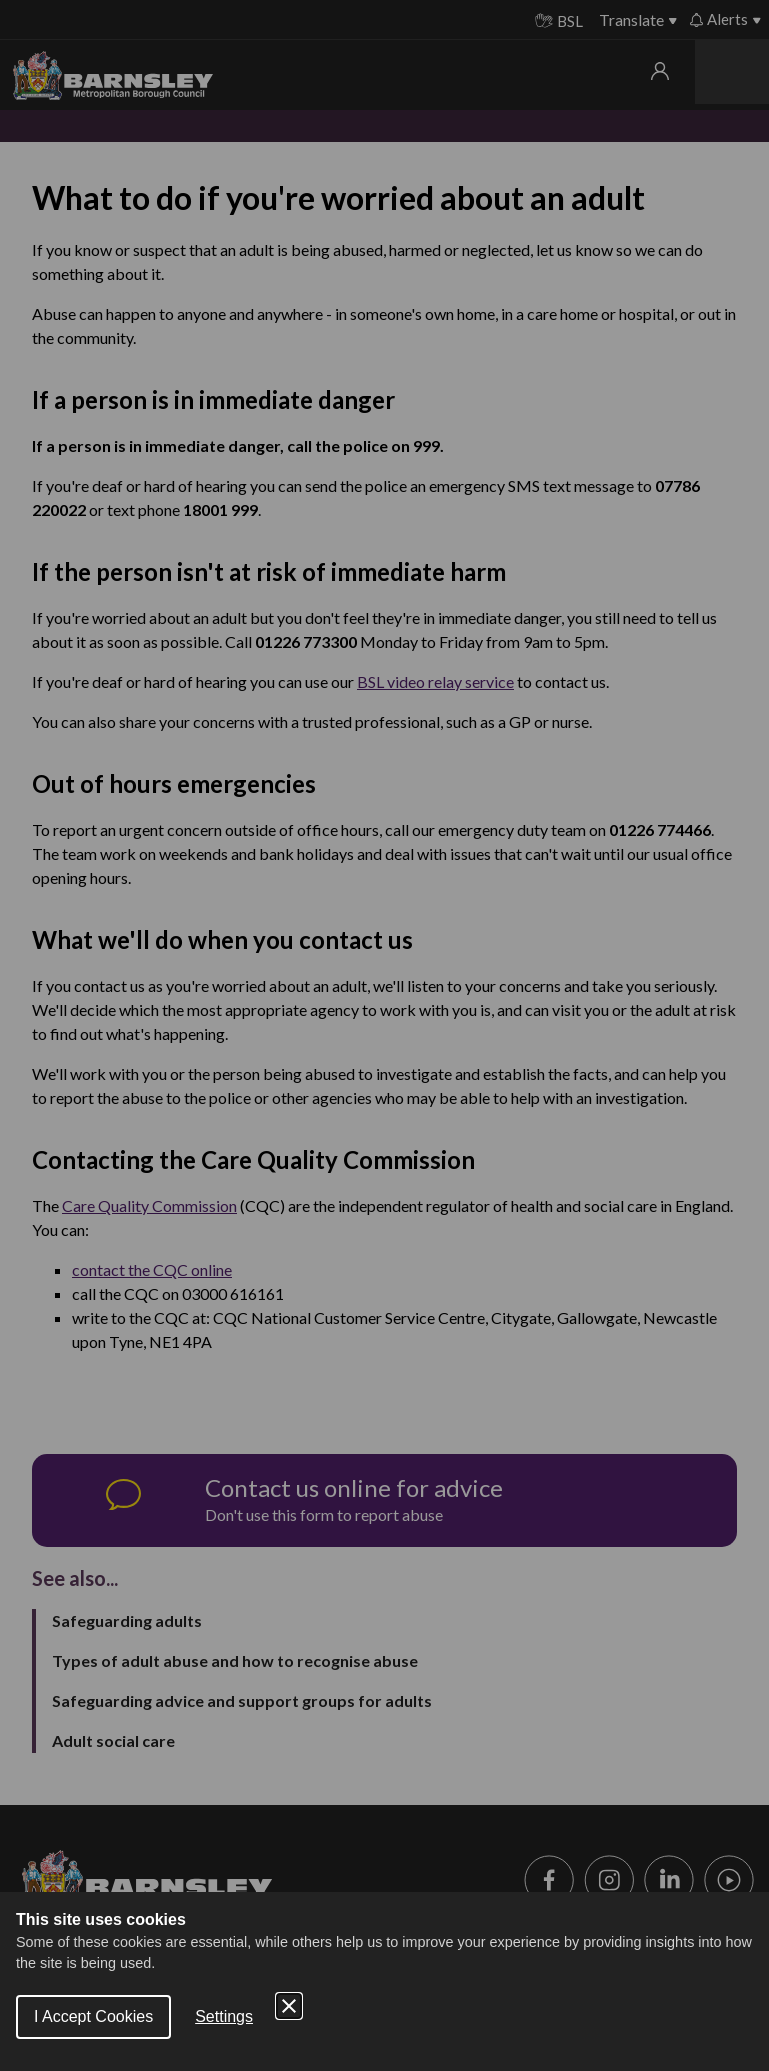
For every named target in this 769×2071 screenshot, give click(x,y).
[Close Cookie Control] (289, 2006)
